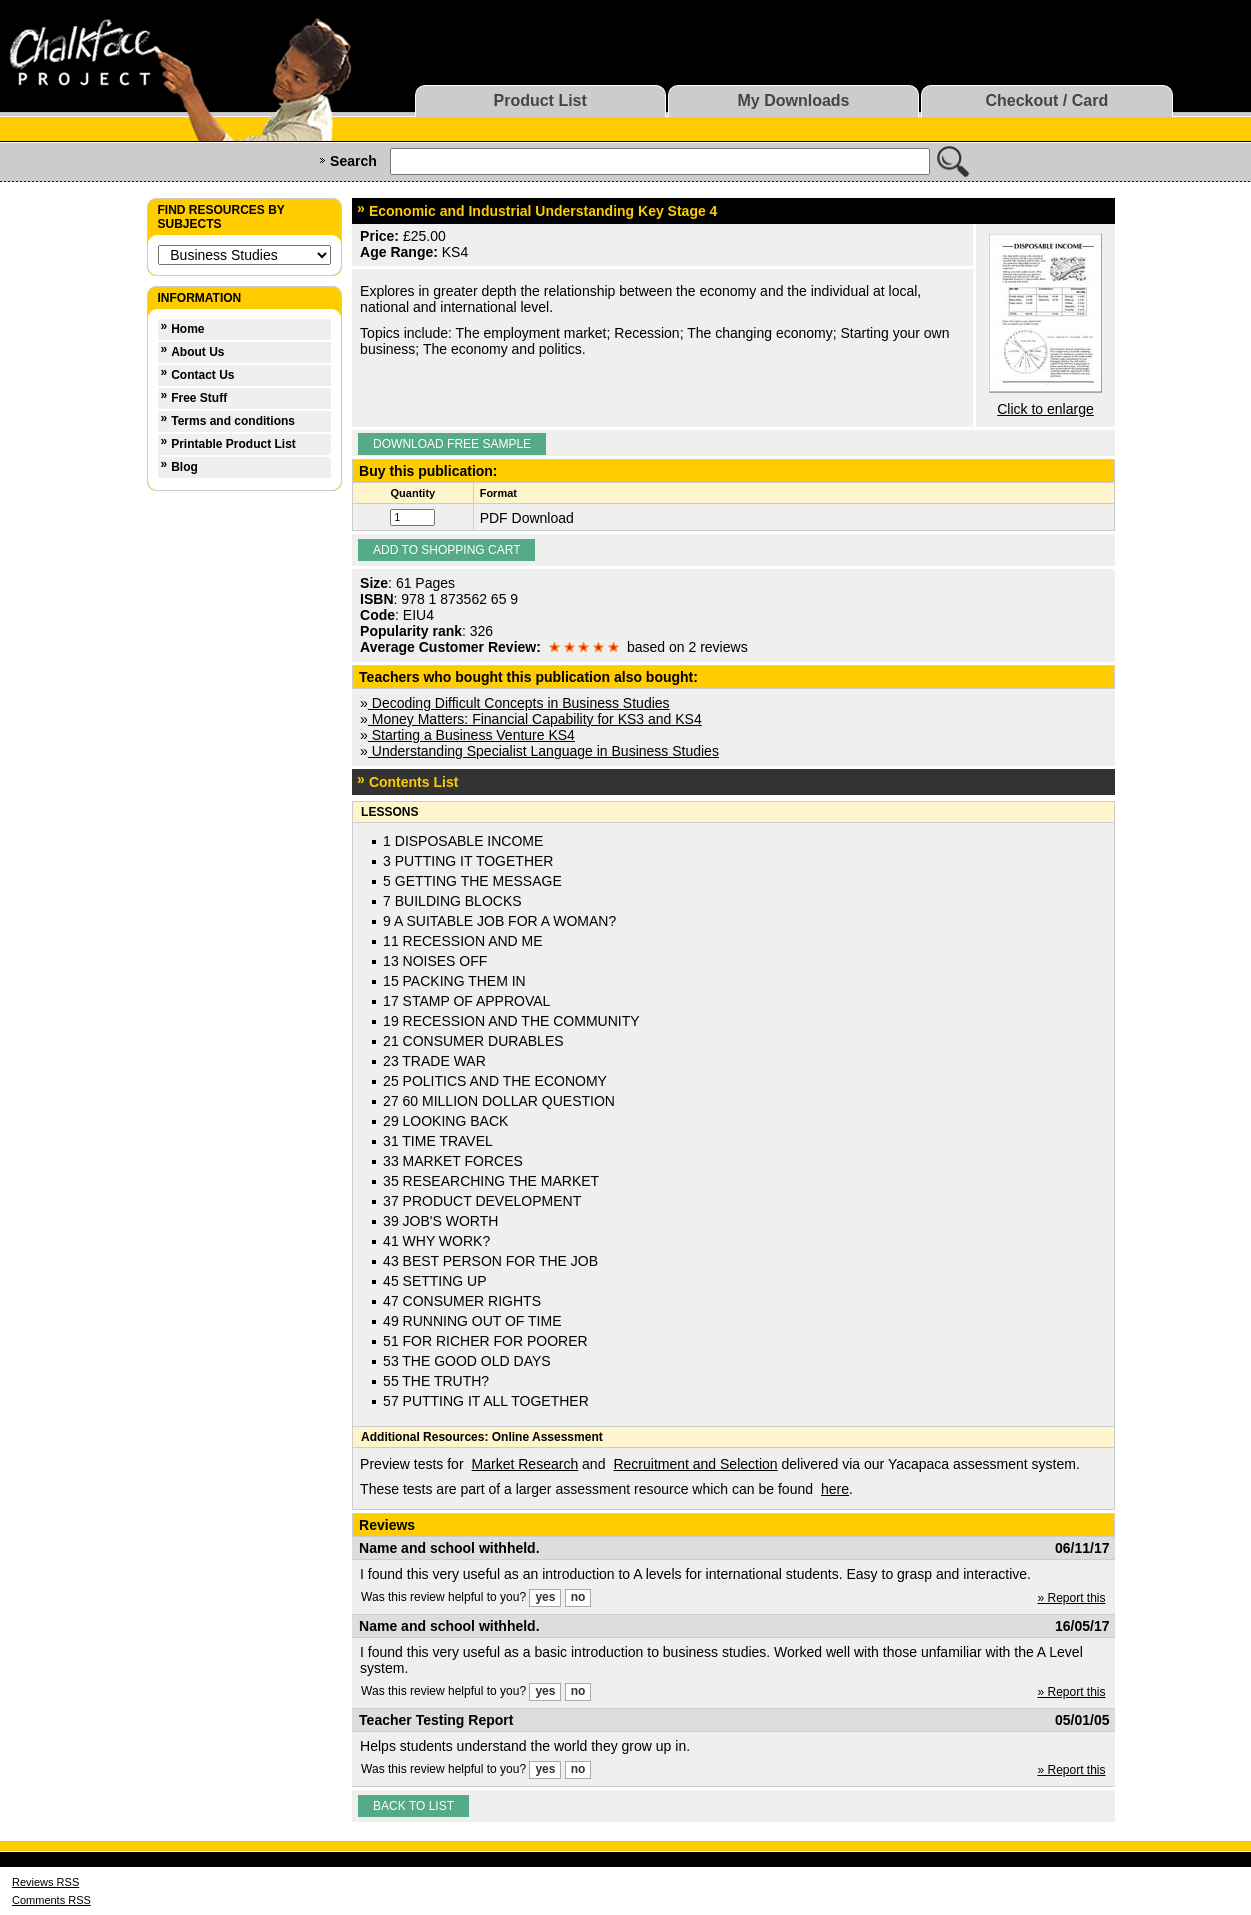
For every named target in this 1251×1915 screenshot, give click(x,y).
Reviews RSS (45, 1882)
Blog (184, 467)
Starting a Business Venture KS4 (471, 735)
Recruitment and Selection (695, 1464)
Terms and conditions (233, 421)
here (835, 1489)
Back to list (413, 1806)
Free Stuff (199, 398)
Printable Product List (233, 444)
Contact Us (202, 375)
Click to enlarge (1045, 409)
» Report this (1071, 1598)
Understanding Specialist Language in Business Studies (543, 751)
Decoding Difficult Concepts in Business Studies (519, 703)
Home (187, 329)
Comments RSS (51, 1900)
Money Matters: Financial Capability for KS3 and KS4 (535, 719)
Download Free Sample (452, 444)
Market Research (525, 1464)
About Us (197, 352)
